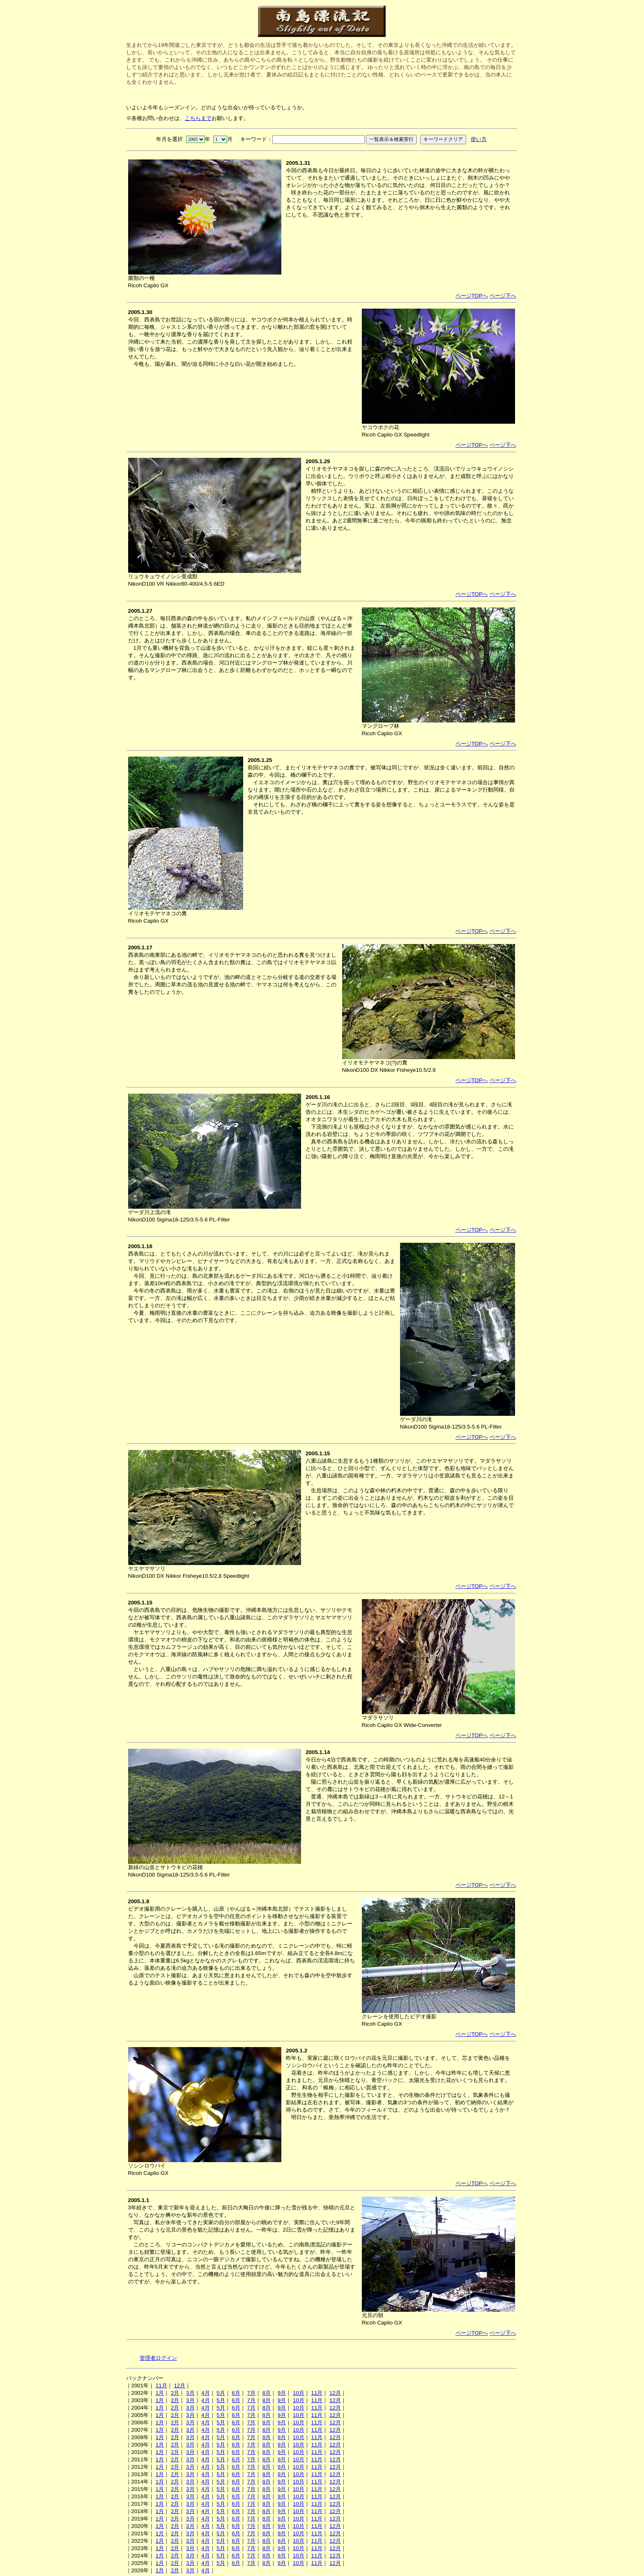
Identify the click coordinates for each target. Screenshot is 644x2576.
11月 (161, 2385)
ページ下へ (503, 296)
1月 (160, 2393)
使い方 (479, 139)
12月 (179, 2385)
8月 (266, 2393)
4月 (205, 2393)
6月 (236, 2393)
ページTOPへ (471, 296)
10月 (298, 2393)
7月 (251, 2393)
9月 (282, 2393)
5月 (220, 2393)
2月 (175, 2393)
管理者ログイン (158, 2358)
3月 (190, 2393)
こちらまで (198, 118)
